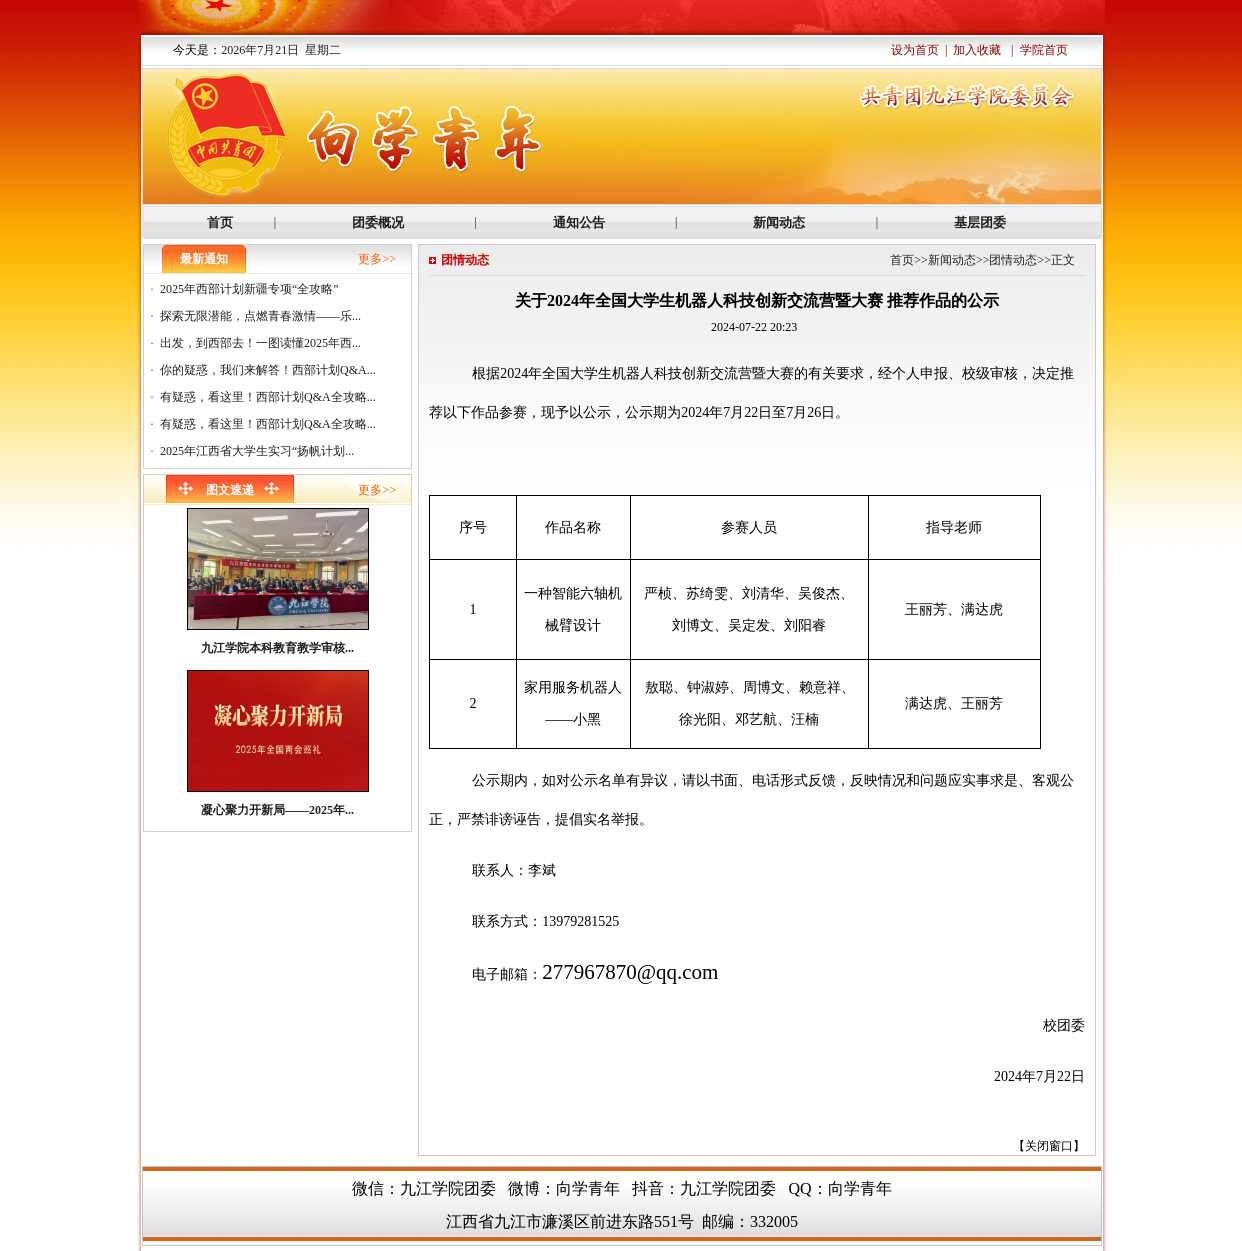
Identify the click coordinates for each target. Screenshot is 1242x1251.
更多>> (377, 259)
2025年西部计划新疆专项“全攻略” (249, 289)
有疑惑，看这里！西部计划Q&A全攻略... (268, 397)
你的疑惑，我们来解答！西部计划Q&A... (268, 370)
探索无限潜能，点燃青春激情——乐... (260, 316)
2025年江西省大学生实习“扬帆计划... (257, 451)
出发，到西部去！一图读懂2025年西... (260, 343)
